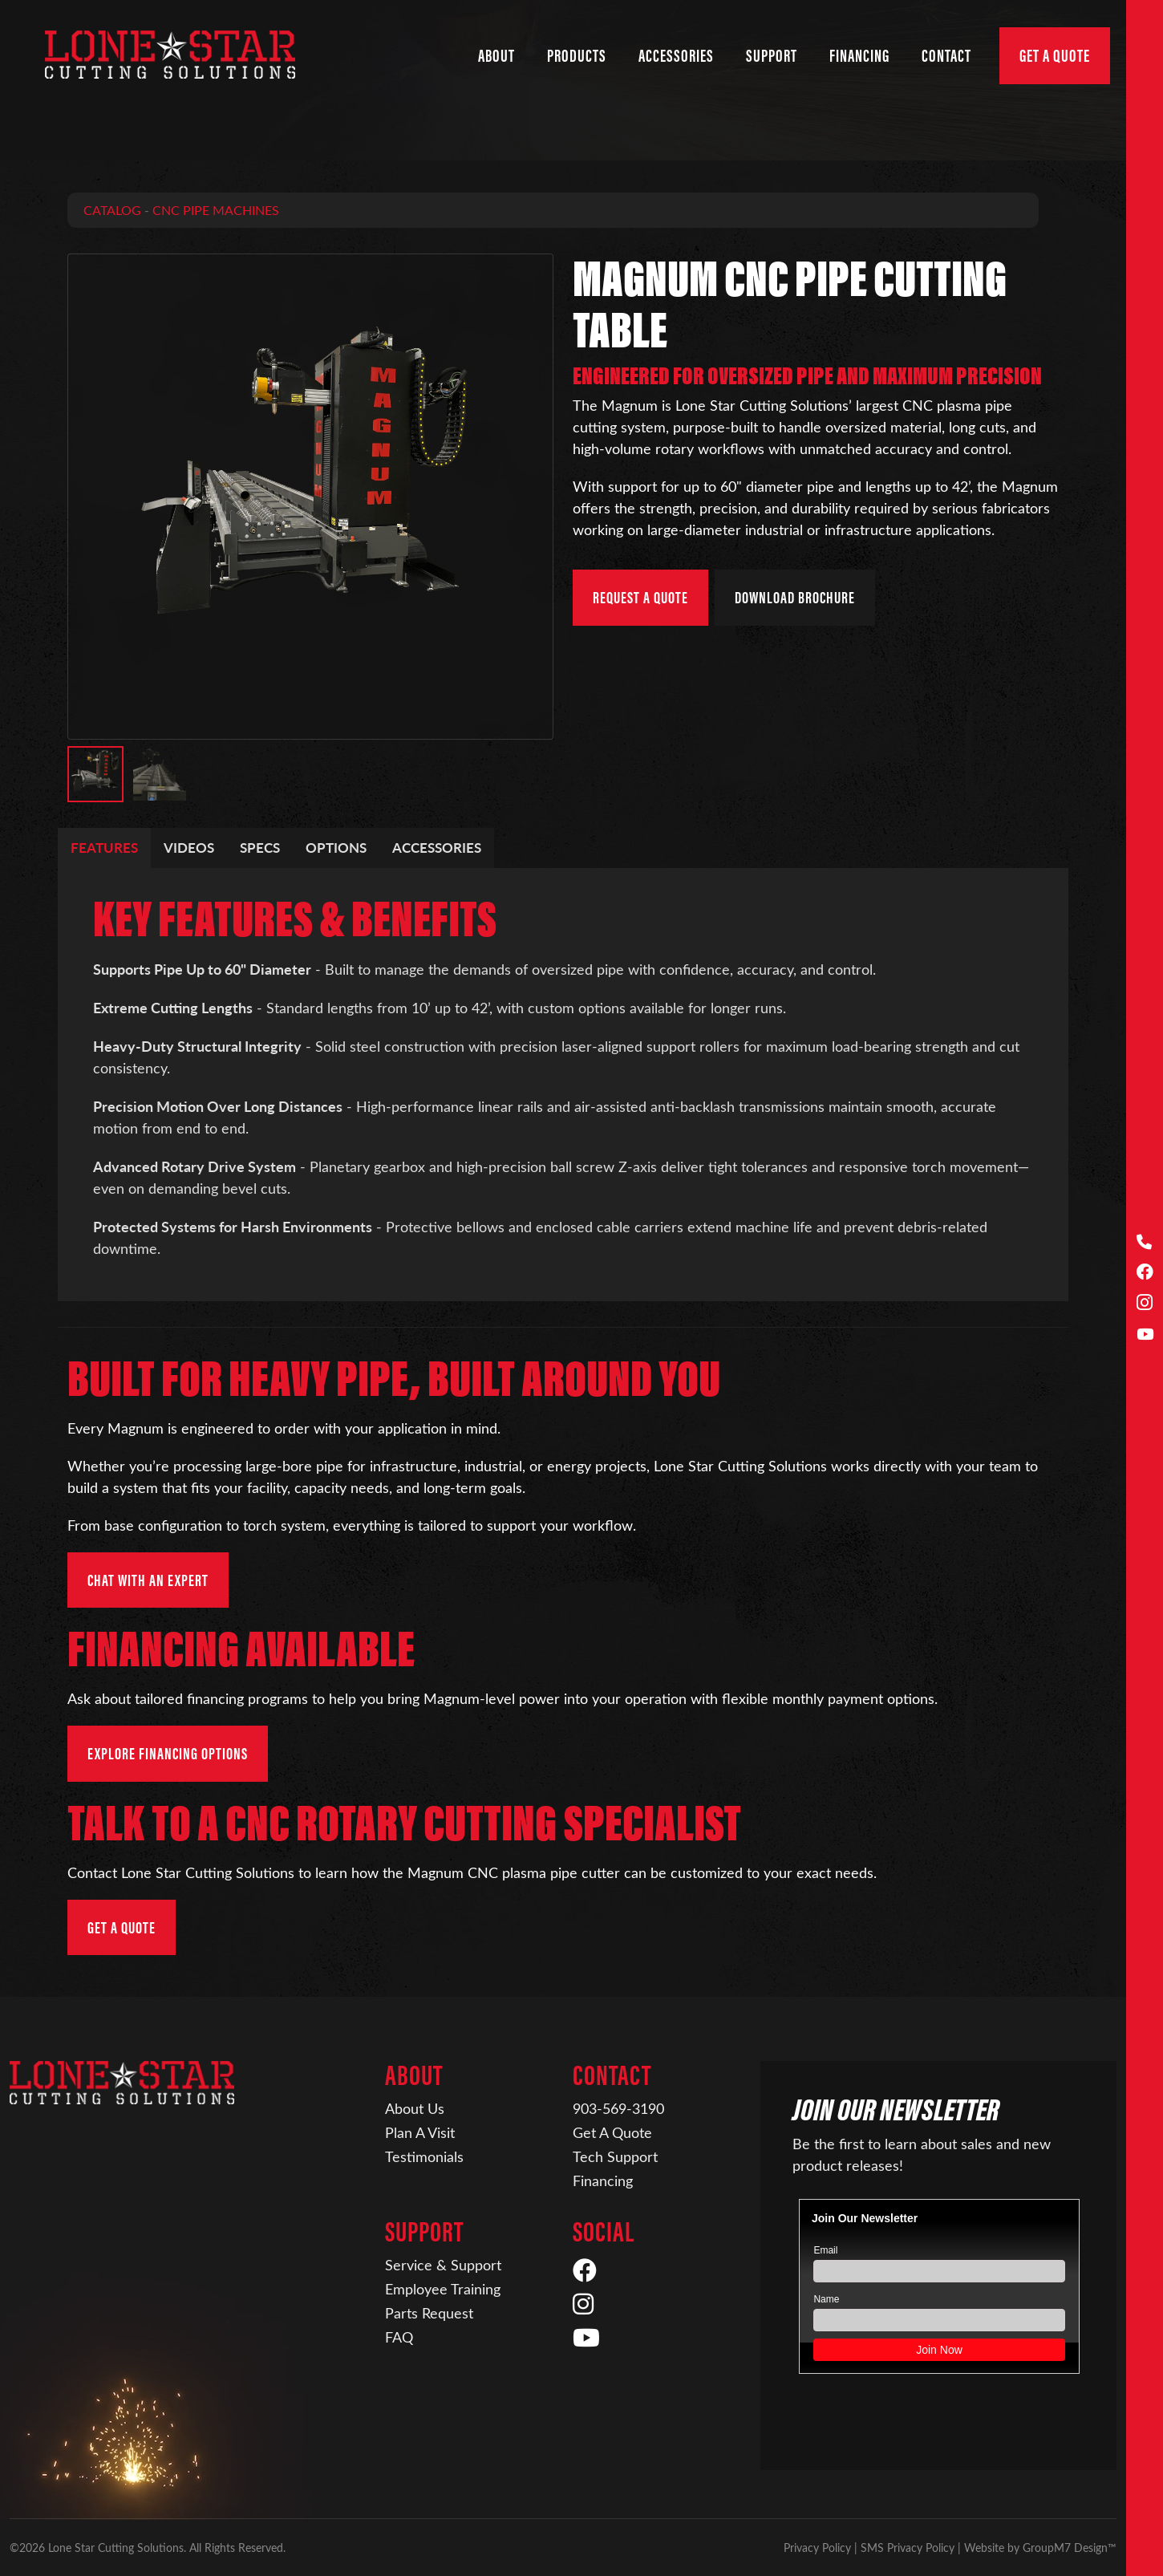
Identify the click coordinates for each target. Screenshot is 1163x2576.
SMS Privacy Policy (907, 2547)
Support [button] (771, 56)
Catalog (112, 209)
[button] (95, 774)
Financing (603, 2180)
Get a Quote (121, 1927)
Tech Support (615, 2156)
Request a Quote (640, 597)
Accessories (676, 56)
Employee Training (442, 2288)
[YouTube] (1145, 1334)
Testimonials (424, 2156)
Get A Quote (1054, 56)
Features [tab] (104, 847)
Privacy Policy (817, 2547)
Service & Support (443, 2264)
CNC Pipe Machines (215, 209)
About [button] (496, 56)
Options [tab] (336, 847)
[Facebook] (1145, 1272)
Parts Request (429, 2312)
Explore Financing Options (167, 1753)
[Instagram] (1145, 1304)
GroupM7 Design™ (1069, 2547)
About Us (414, 2108)
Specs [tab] (260, 847)
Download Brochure (795, 597)
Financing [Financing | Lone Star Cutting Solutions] (859, 56)
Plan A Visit (420, 2132)
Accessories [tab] (436, 847)
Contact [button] (946, 56)
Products (576, 56)
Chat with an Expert (148, 1580)
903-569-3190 (618, 2108)
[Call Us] (1145, 1242)
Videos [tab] (189, 847)
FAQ (399, 2337)
